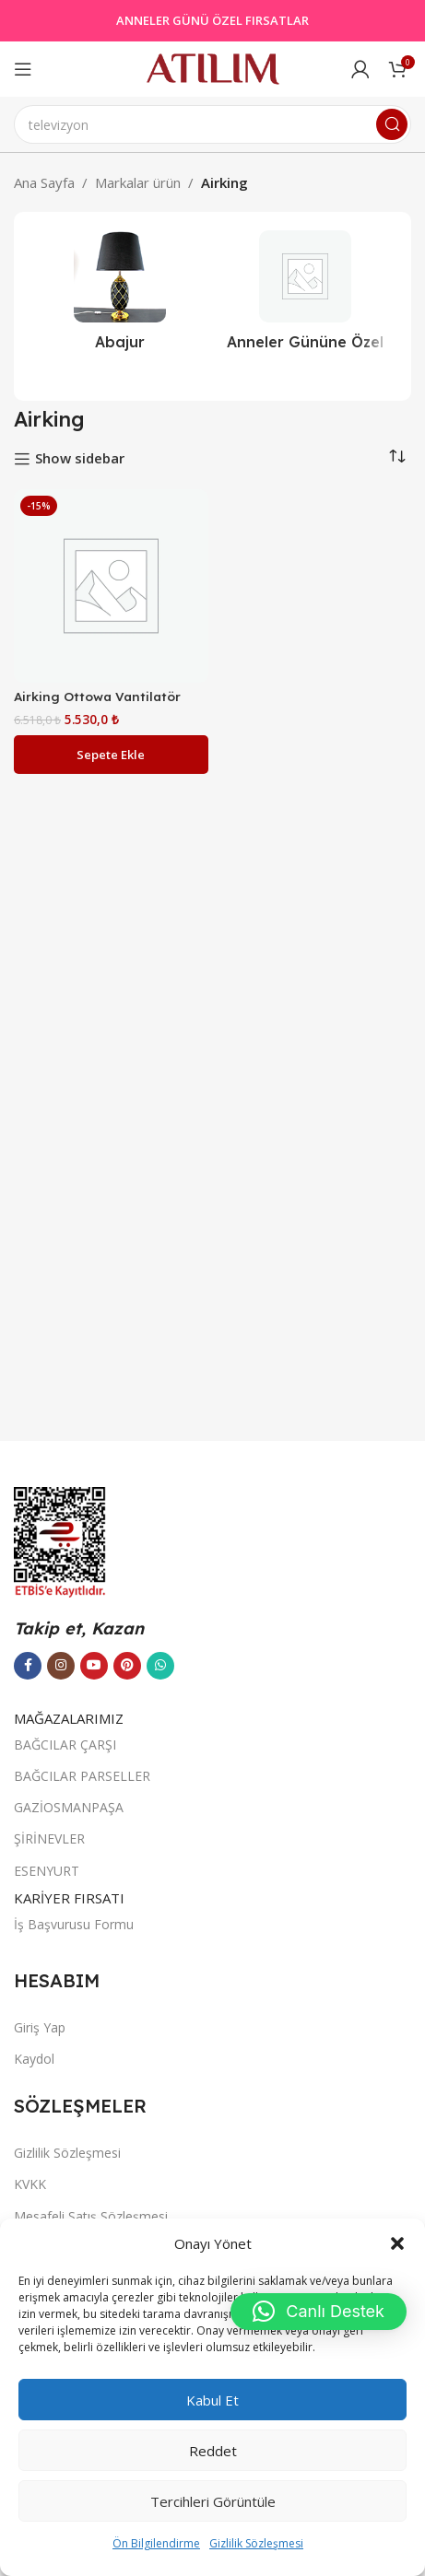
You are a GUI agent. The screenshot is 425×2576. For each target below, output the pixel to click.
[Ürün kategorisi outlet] (306, 295)
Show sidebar (79, 459)
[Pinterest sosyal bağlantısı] (127, 1666)
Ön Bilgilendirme (156, 2543)
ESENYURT (46, 1870)
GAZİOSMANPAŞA (69, 1807)
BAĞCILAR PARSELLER (82, 1776)
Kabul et (212, 2400)
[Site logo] (213, 67)
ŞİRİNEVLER (49, 1838)
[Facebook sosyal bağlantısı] (27, 1666)
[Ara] (212, 124)
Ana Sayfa (44, 182)
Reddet (213, 2450)
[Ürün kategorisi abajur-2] (120, 295)
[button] (397, 2243)
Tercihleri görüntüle (213, 2501)
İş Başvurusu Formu (74, 1924)
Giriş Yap (39, 2027)
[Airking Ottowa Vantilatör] (111, 586)
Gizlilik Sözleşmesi (256, 2543)
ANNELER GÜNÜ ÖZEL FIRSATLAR (212, 20)
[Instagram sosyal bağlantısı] (61, 1666)
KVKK (30, 2184)
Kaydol (34, 2058)
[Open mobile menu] (23, 69)
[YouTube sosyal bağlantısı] (94, 1666)
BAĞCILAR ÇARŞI (65, 1744)
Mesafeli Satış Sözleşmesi (91, 2216)
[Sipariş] (397, 457)
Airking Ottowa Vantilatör (97, 696)
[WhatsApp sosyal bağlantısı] (160, 1666)
